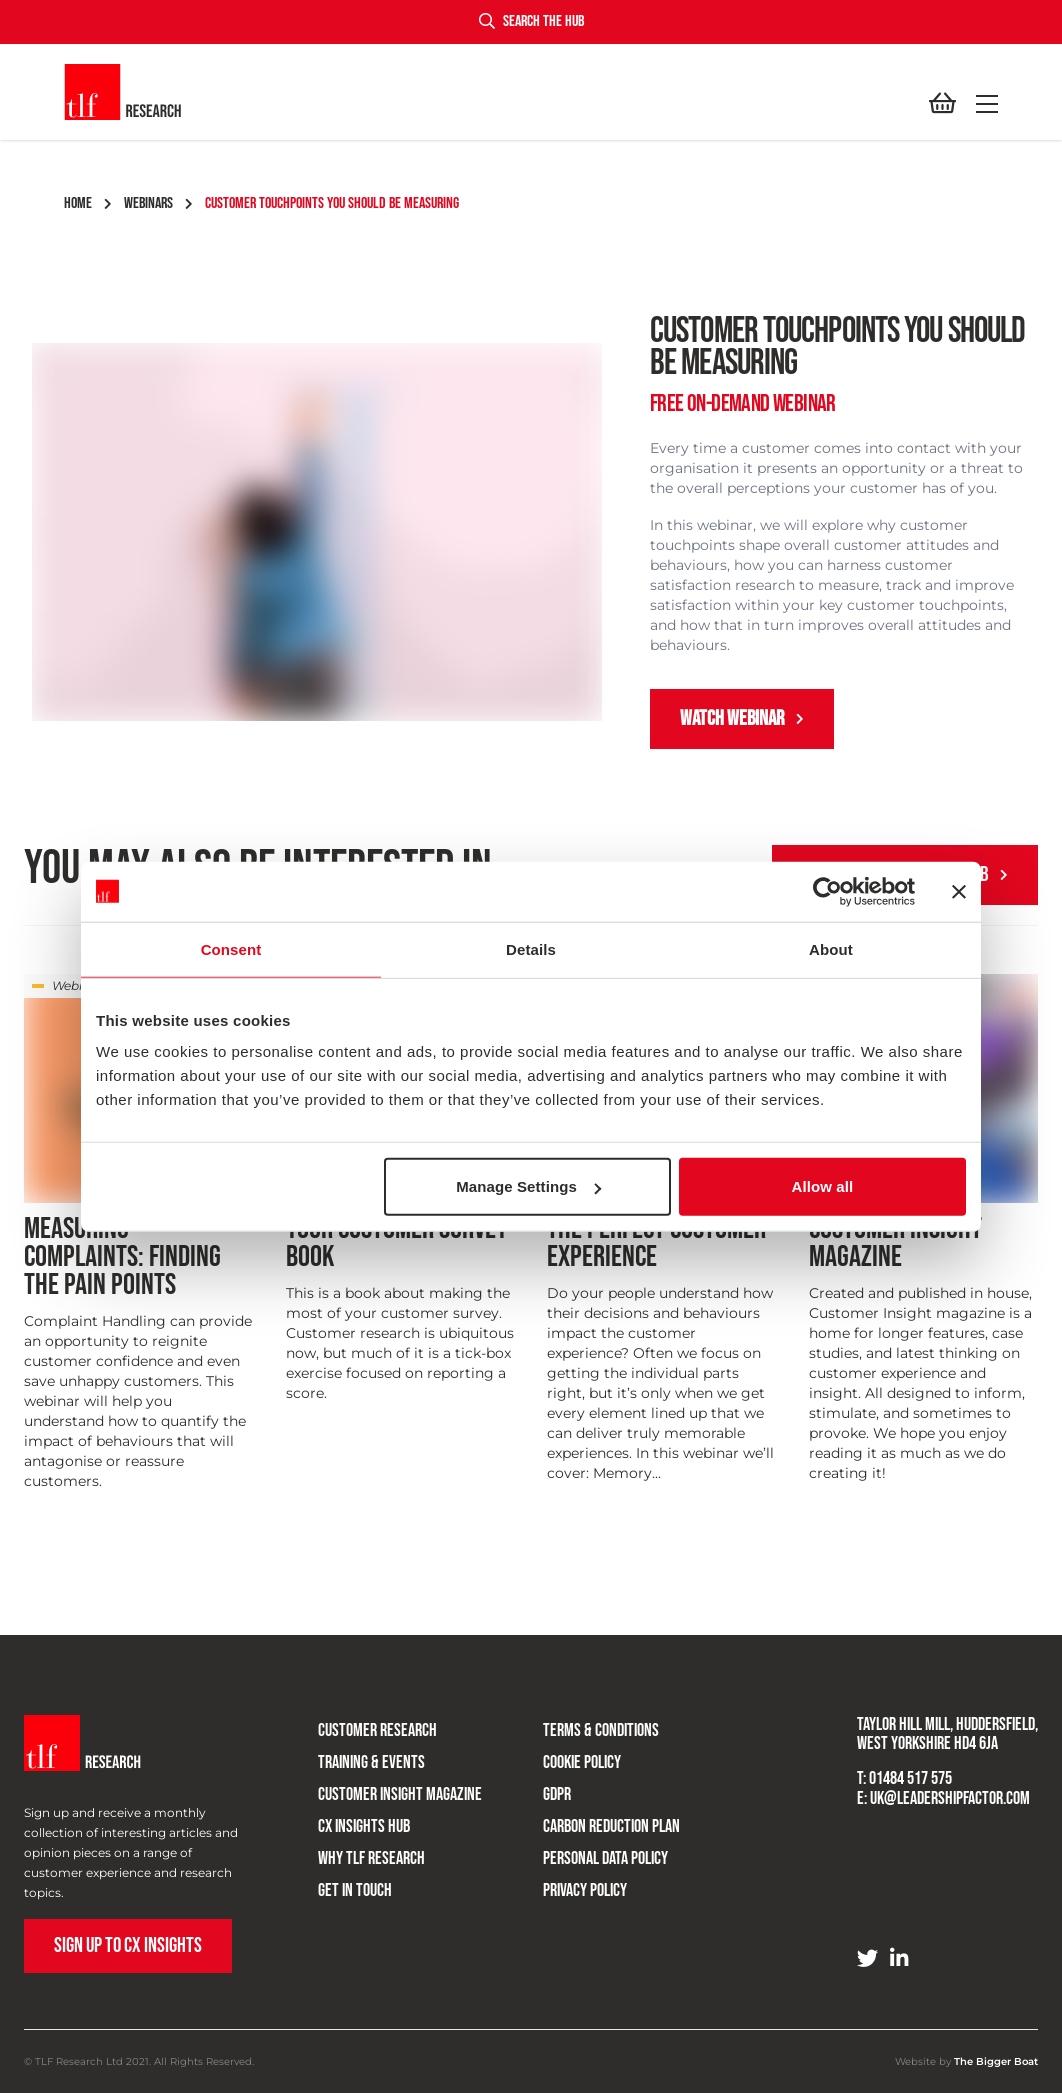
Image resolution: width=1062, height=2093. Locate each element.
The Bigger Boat (996, 2061)
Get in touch (351, 1888)
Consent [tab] (231, 948)
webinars (158, 203)
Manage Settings (528, 1186)
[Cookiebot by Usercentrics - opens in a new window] (827, 891)
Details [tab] (531, 948)
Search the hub (531, 21)
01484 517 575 (910, 1778)
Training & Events (367, 1760)
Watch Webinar (742, 718)
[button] (983, 104)
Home (88, 203)
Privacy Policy (581, 1888)
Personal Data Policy (601, 1856)
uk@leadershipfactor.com (950, 1798)
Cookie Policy (578, 1760)
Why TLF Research (367, 1856)
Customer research (373, 1728)
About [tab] (831, 948)
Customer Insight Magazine (396, 1792)
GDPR (553, 1792)
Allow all (823, 1186)
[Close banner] (959, 891)
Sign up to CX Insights (128, 1945)
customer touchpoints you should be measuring (332, 203)
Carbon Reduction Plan (607, 1824)
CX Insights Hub (360, 1824)
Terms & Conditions (597, 1728)
